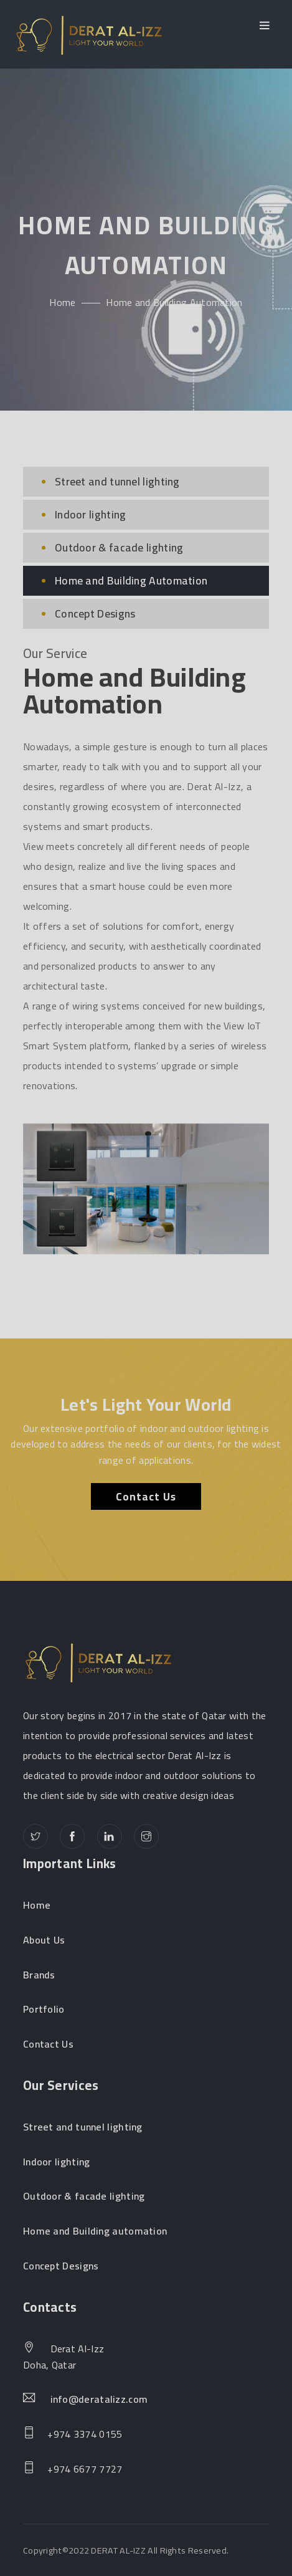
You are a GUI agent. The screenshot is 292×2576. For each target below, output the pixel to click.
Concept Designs (95, 613)
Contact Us (146, 1496)
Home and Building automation (95, 2231)
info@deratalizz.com (99, 2400)
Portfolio (44, 2009)
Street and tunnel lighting (117, 481)
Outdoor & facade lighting (119, 547)
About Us (44, 1940)
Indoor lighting (90, 514)
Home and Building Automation (131, 580)
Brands (39, 1975)
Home (62, 302)
